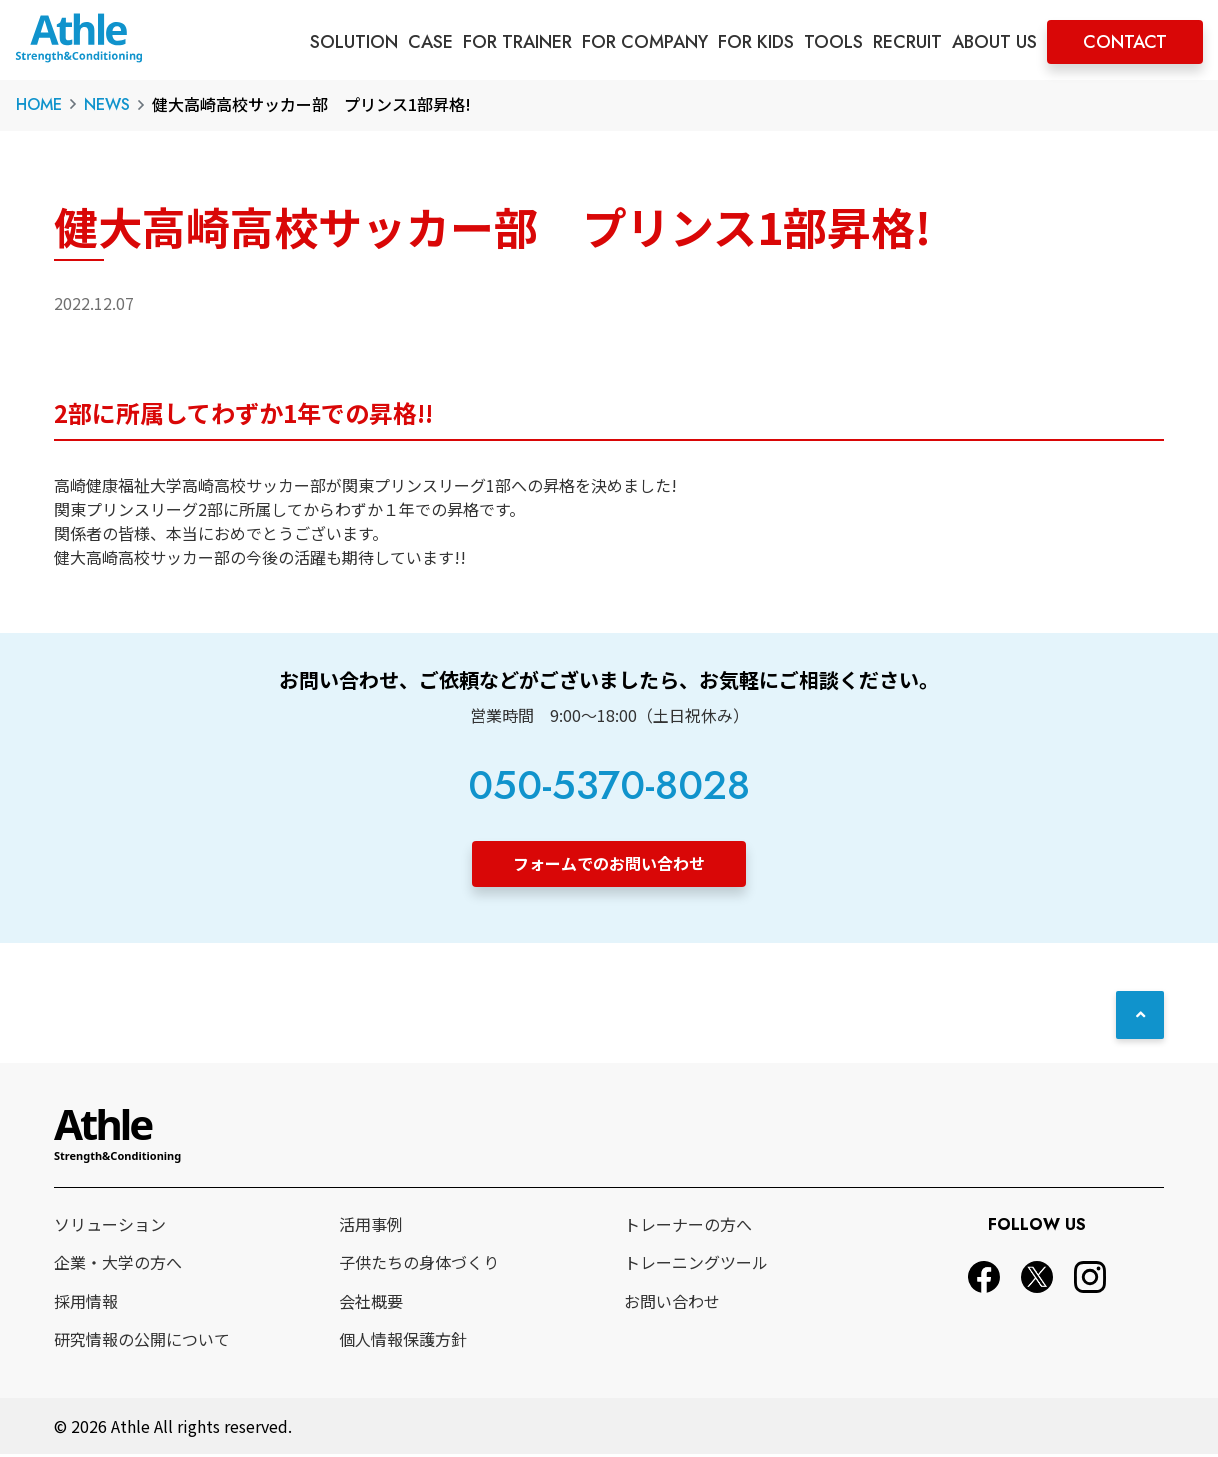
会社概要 (371, 1303)
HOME (39, 104)
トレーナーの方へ (688, 1226)
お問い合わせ (672, 1303)
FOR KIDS (756, 42)
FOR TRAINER (517, 42)
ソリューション (110, 1226)
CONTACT (1125, 42)
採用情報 (86, 1303)
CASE (430, 42)
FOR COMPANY (645, 42)
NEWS (107, 104)
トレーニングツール (696, 1265)
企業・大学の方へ (118, 1265)
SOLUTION (354, 42)
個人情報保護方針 (403, 1342)
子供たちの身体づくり (419, 1265)
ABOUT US (994, 42)
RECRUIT (907, 42)
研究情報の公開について (142, 1342)
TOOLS (833, 42)
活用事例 (371, 1226)
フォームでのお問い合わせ (609, 863)
